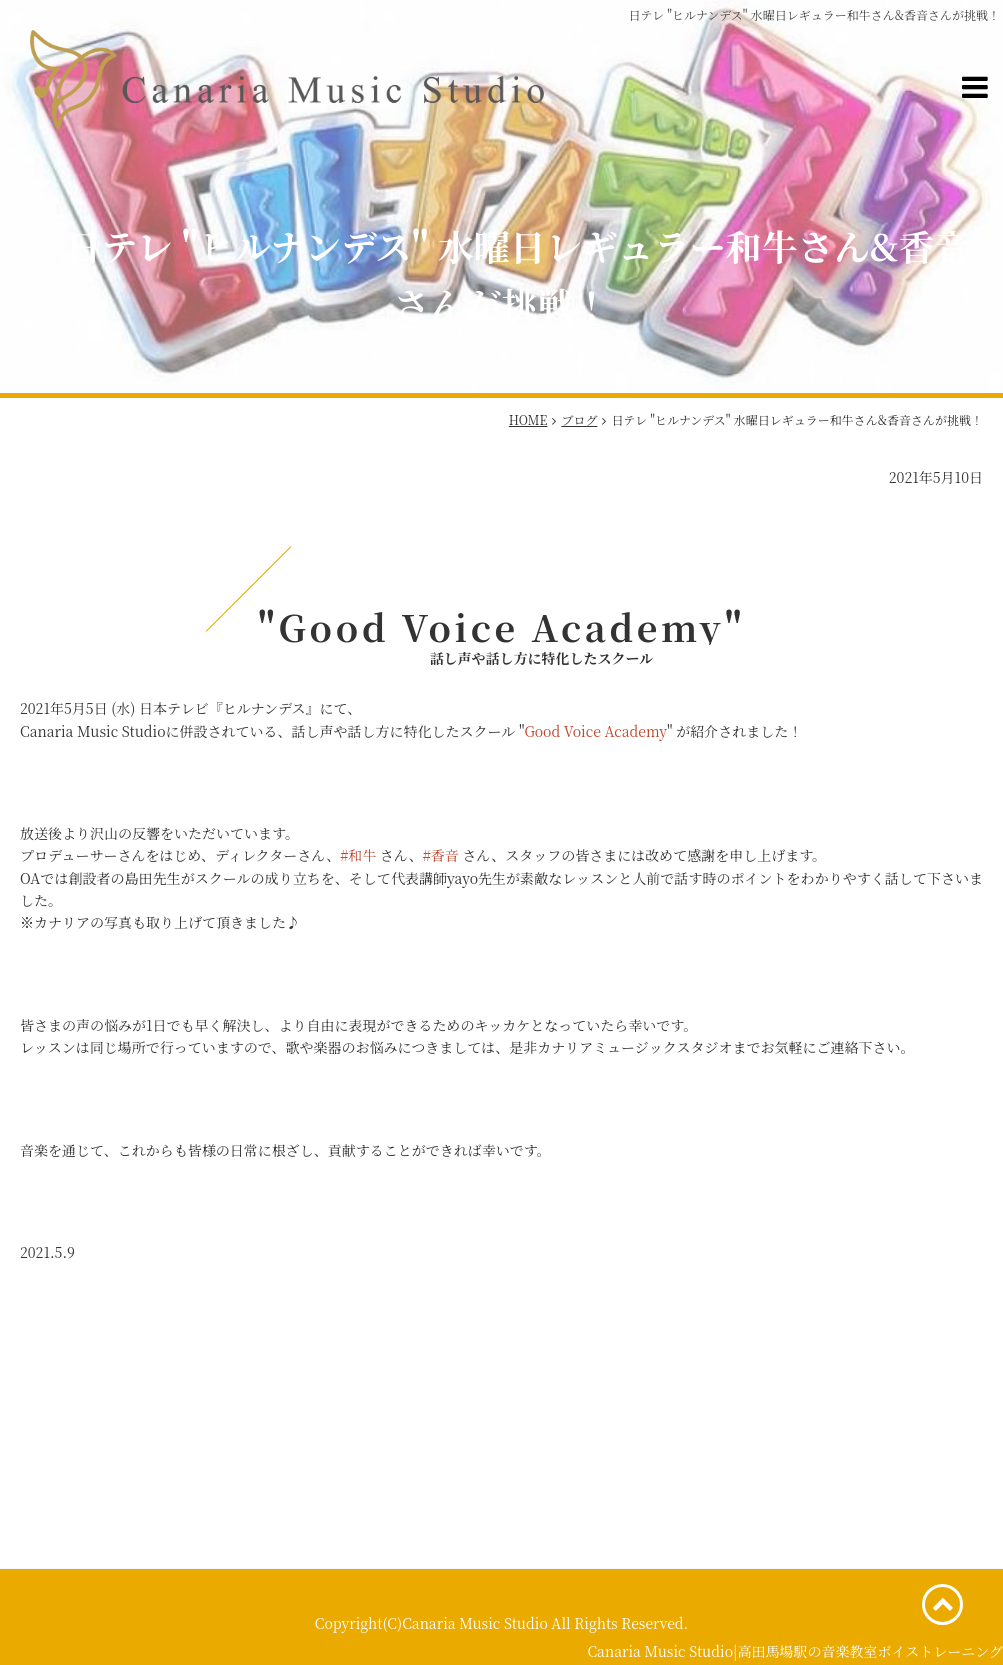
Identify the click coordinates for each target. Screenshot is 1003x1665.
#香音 (441, 855)
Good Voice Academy (595, 731)
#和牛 (358, 855)
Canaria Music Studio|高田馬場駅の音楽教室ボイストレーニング (795, 1651)
